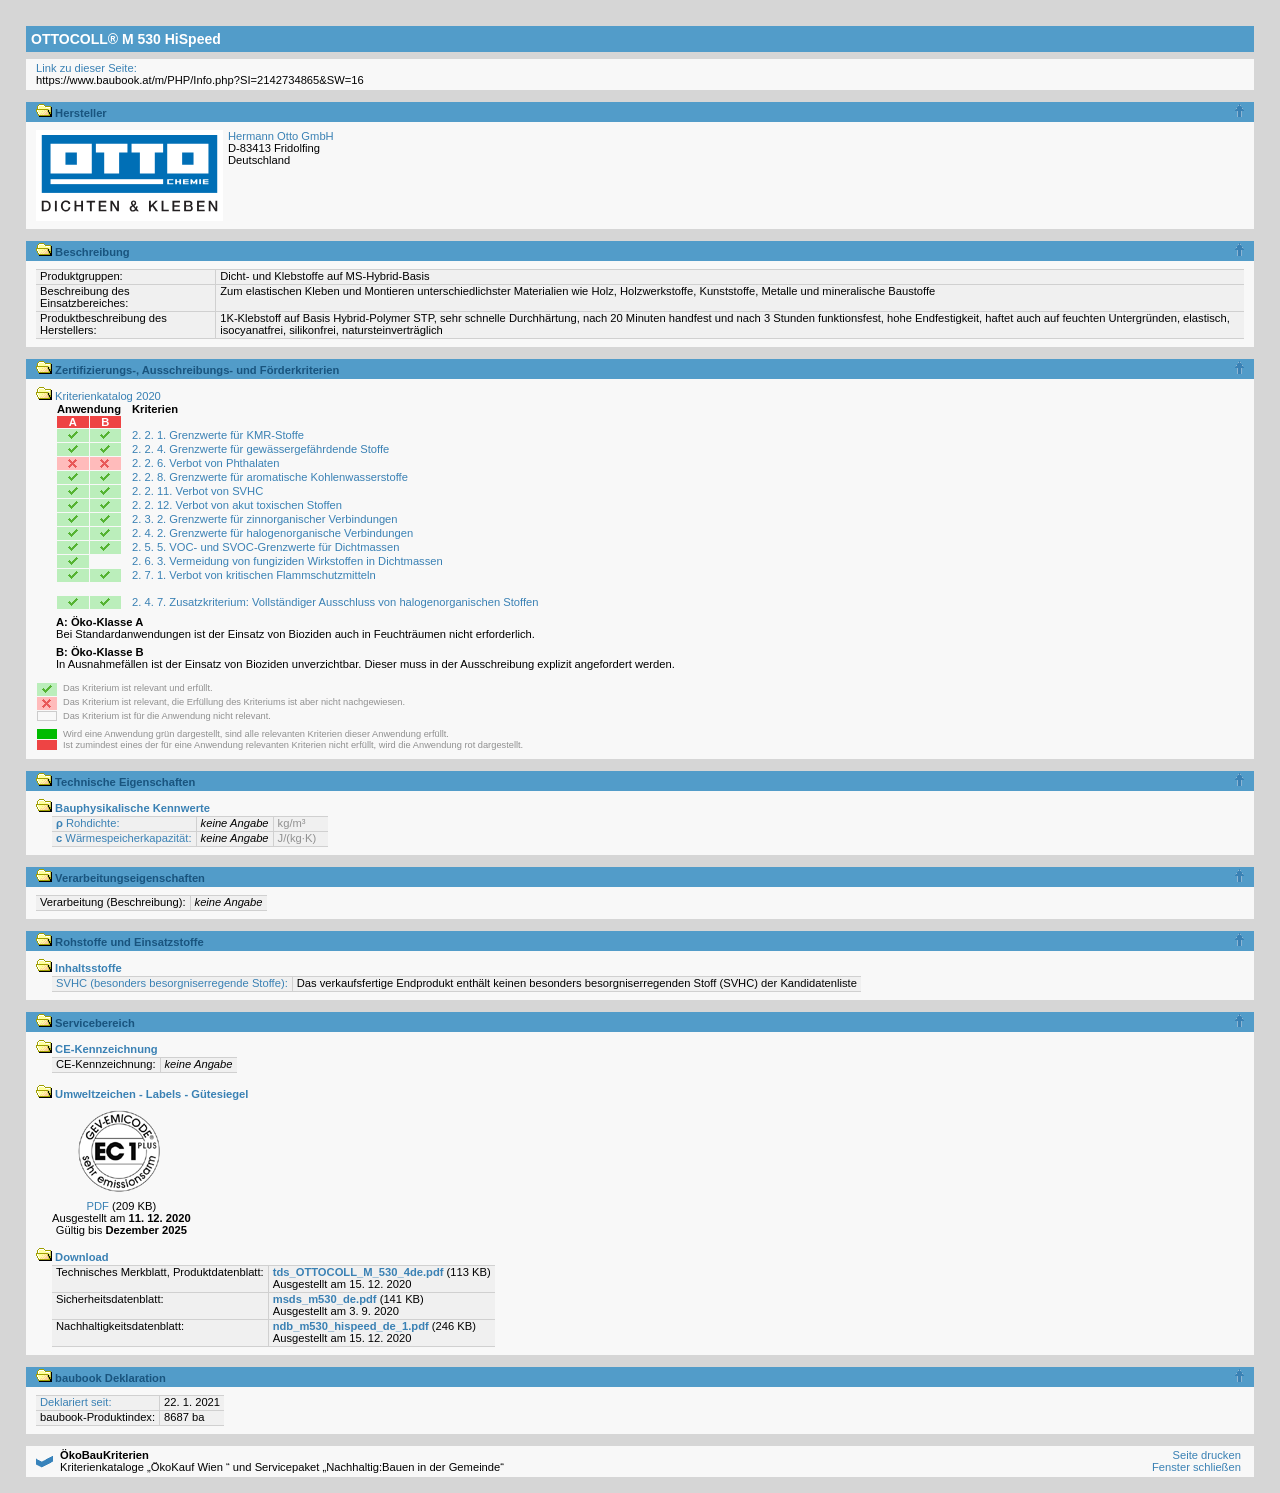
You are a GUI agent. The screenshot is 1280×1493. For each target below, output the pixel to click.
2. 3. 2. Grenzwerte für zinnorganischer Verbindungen (265, 519)
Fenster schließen (1196, 1467)
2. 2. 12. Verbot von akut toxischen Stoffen (237, 505)
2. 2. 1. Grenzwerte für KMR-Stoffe (218, 435)
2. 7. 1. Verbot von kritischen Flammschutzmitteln (254, 575)
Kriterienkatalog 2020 (98, 396)
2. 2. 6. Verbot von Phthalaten (205, 463)
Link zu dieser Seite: (86, 68)
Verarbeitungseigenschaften (120, 878)
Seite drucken (1206, 1455)
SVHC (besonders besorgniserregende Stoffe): (172, 983)
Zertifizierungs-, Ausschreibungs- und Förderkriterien (187, 370)
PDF (98, 1206)
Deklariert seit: (76, 1402)
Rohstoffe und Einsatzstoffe (120, 942)
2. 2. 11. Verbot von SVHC (197, 491)
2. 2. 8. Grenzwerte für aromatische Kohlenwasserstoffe (270, 477)
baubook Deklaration (101, 1378)
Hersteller (71, 113)
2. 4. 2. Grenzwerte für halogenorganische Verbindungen (272, 533)
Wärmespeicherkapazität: (124, 838)
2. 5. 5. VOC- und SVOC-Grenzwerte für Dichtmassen (265, 547)
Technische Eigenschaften (115, 782)
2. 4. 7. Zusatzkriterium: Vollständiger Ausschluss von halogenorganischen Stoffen (335, 602)
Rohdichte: (88, 823)
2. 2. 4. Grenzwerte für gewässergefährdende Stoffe (260, 449)
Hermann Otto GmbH (281, 136)
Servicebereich (85, 1023)
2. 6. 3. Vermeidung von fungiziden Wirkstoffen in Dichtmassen (287, 561)
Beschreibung (83, 252)
